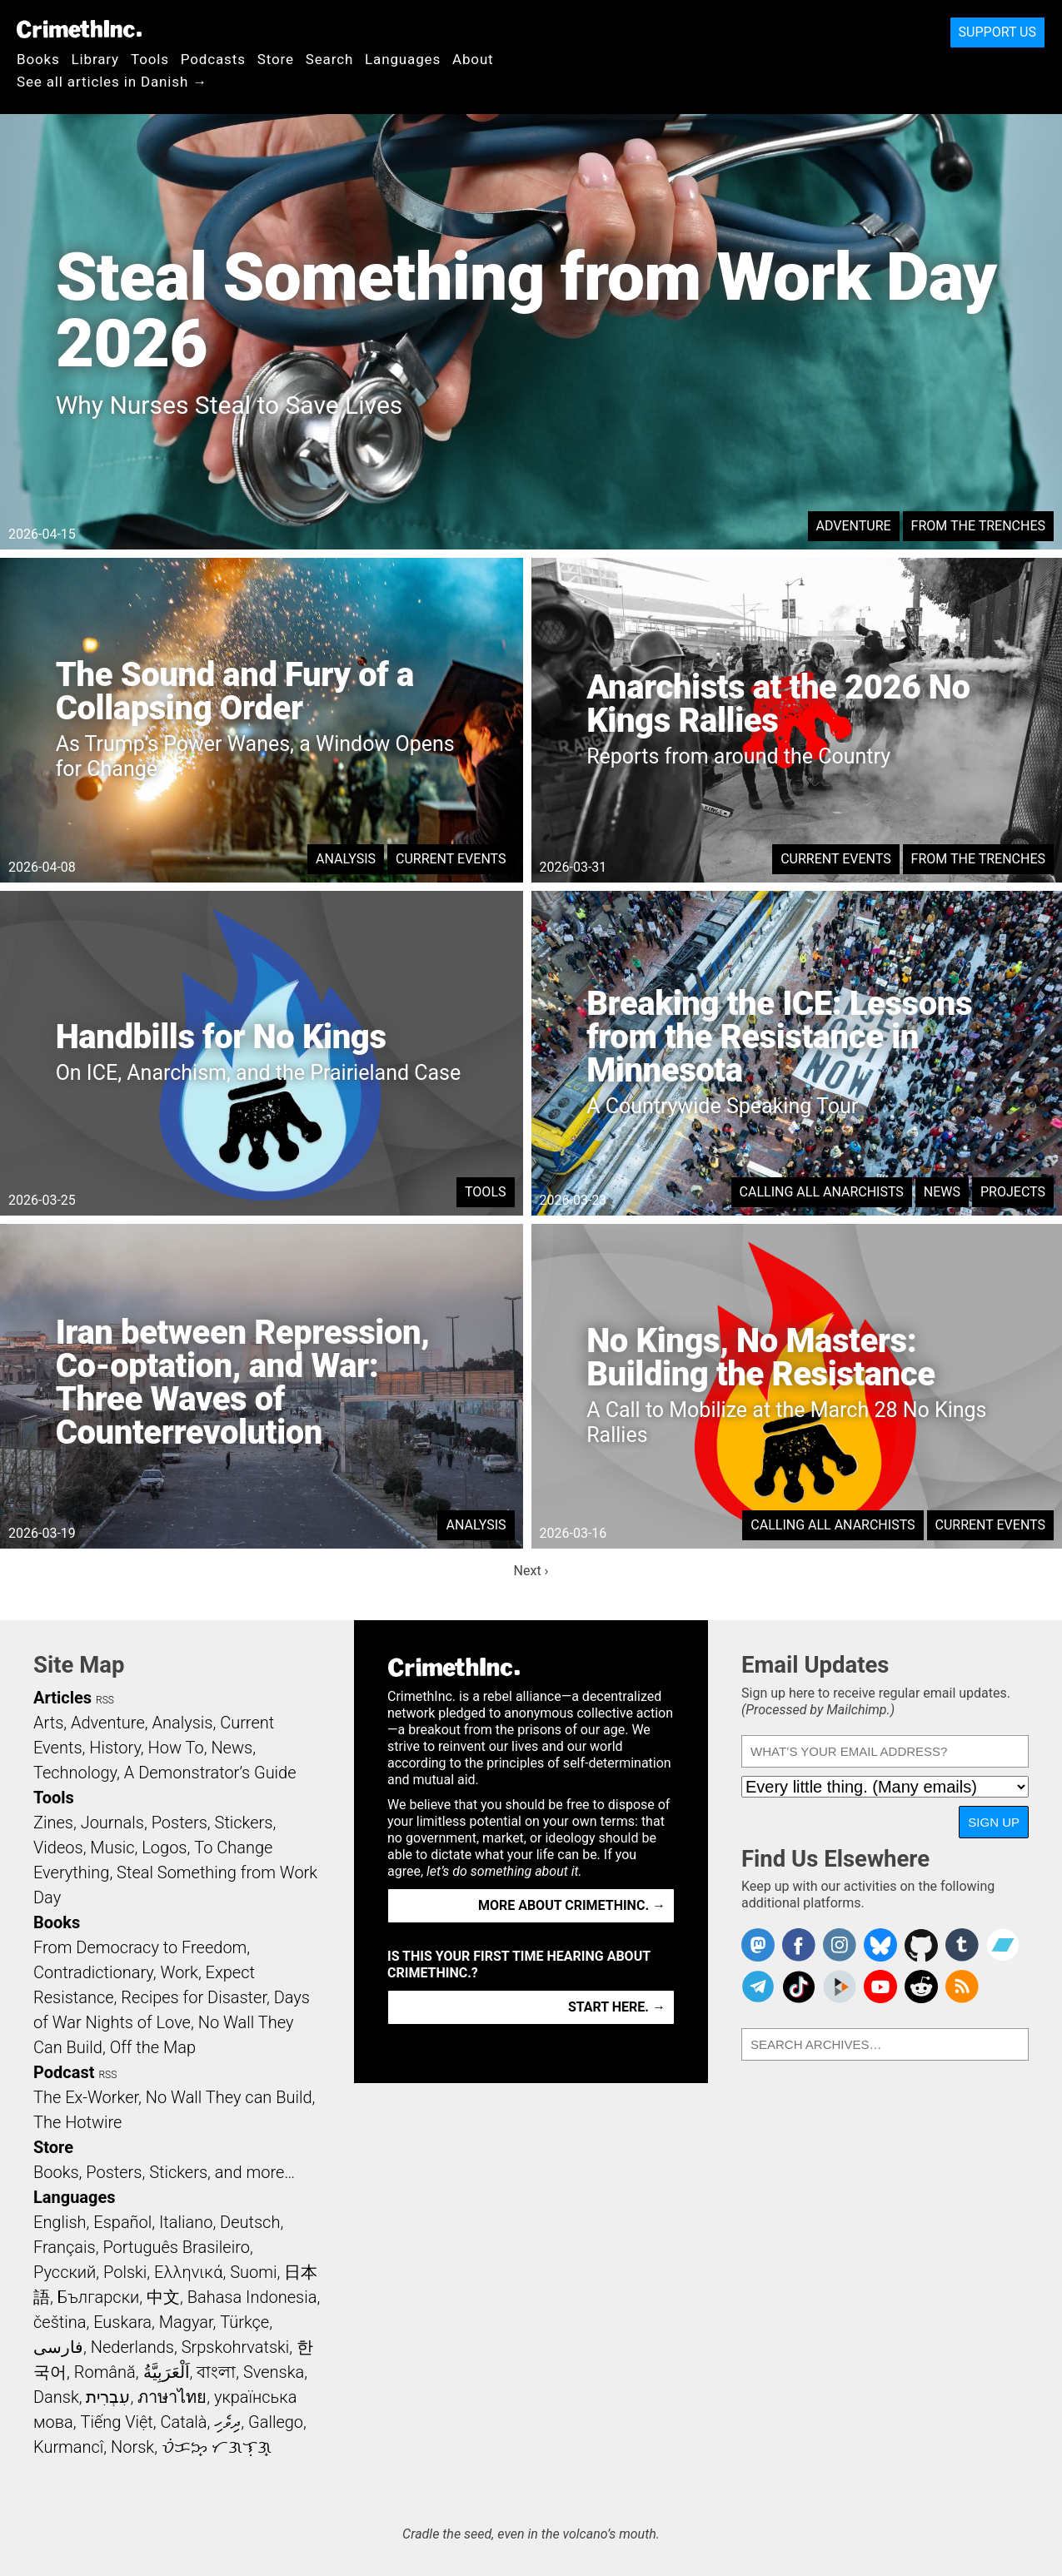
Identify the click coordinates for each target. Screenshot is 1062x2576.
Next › (531, 1571)
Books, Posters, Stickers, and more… (164, 2172)
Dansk (56, 2397)
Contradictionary (93, 1972)
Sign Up (994, 1822)
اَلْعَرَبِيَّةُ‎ (166, 2372)
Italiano (185, 2222)
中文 (163, 2297)
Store (275, 59)
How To (176, 1748)
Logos (164, 1847)
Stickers (244, 1823)
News (942, 1192)
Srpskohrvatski (236, 2347)
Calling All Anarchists (822, 1192)
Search (329, 59)
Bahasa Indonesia (252, 2297)
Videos (58, 1847)
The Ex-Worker (85, 2097)
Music (112, 1847)
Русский (64, 2272)
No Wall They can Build (229, 2097)
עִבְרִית (108, 2397)
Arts (48, 1723)
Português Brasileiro (175, 2247)
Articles (62, 1698)
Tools (150, 59)
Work (179, 1972)
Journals (112, 1823)
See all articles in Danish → (112, 81)
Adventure (853, 526)
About (473, 59)
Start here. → (617, 2007)
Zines (53, 1823)
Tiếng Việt (116, 2422)
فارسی (58, 2347)
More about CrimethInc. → (572, 1905)
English (60, 2222)
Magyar (186, 2322)
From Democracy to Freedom (140, 1947)
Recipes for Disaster (194, 1997)
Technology (75, 1773)
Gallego (275, 2422)
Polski (125, 2272)
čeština (59, 2322)
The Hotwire (77, 2122)
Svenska (273, 2372)
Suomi (253, 2272)
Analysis (346, 859)
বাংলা (216, 2372)
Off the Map (153, 2047)
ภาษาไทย (172, 2397)
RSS (105, 1700)
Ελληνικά (188, 2272)
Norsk (132, 2447)
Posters (179, 1823)
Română (105, 2372)
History (115, 1748)
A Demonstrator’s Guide (210, 1773)
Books (38, 59)
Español (122, 2222)
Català (184, 2422)
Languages (403, 59)
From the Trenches (978, 526)
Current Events (451, 859)
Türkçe (244, 2322)
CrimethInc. (79, 29)
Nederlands (132, 2347)
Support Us (997, 32)
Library (95, 59)
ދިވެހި (227, 2422)
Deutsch (250, 2222)
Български (98, 2297)
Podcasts (213, 59)
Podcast (63, 2072)
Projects (1012, 1192)
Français (64, 2247)
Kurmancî (68, 2447)
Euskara (122, 2322)
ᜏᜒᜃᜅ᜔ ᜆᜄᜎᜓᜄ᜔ (217, 2447)
